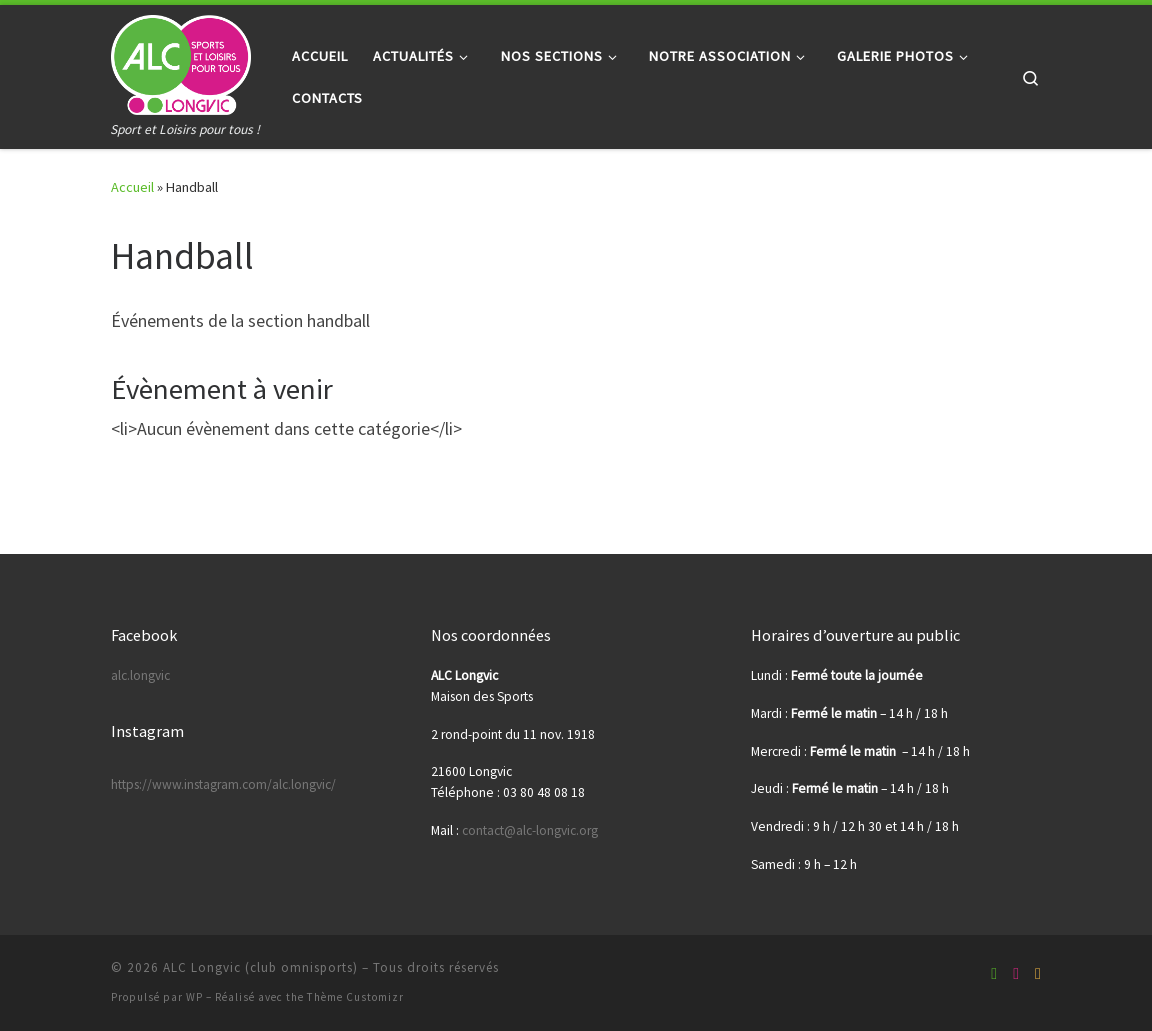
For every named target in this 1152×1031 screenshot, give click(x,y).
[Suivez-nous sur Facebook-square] (994, 973)
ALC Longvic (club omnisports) (260, 967)
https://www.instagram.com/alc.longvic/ (223, 784)
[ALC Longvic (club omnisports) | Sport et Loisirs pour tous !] (181, 61)
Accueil (132, 187)
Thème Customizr (355, 997)
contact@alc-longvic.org (530, 830)
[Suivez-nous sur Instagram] (1038, 973)
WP (194, 997)
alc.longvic (140, 675)
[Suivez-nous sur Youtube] (1016, 973)
